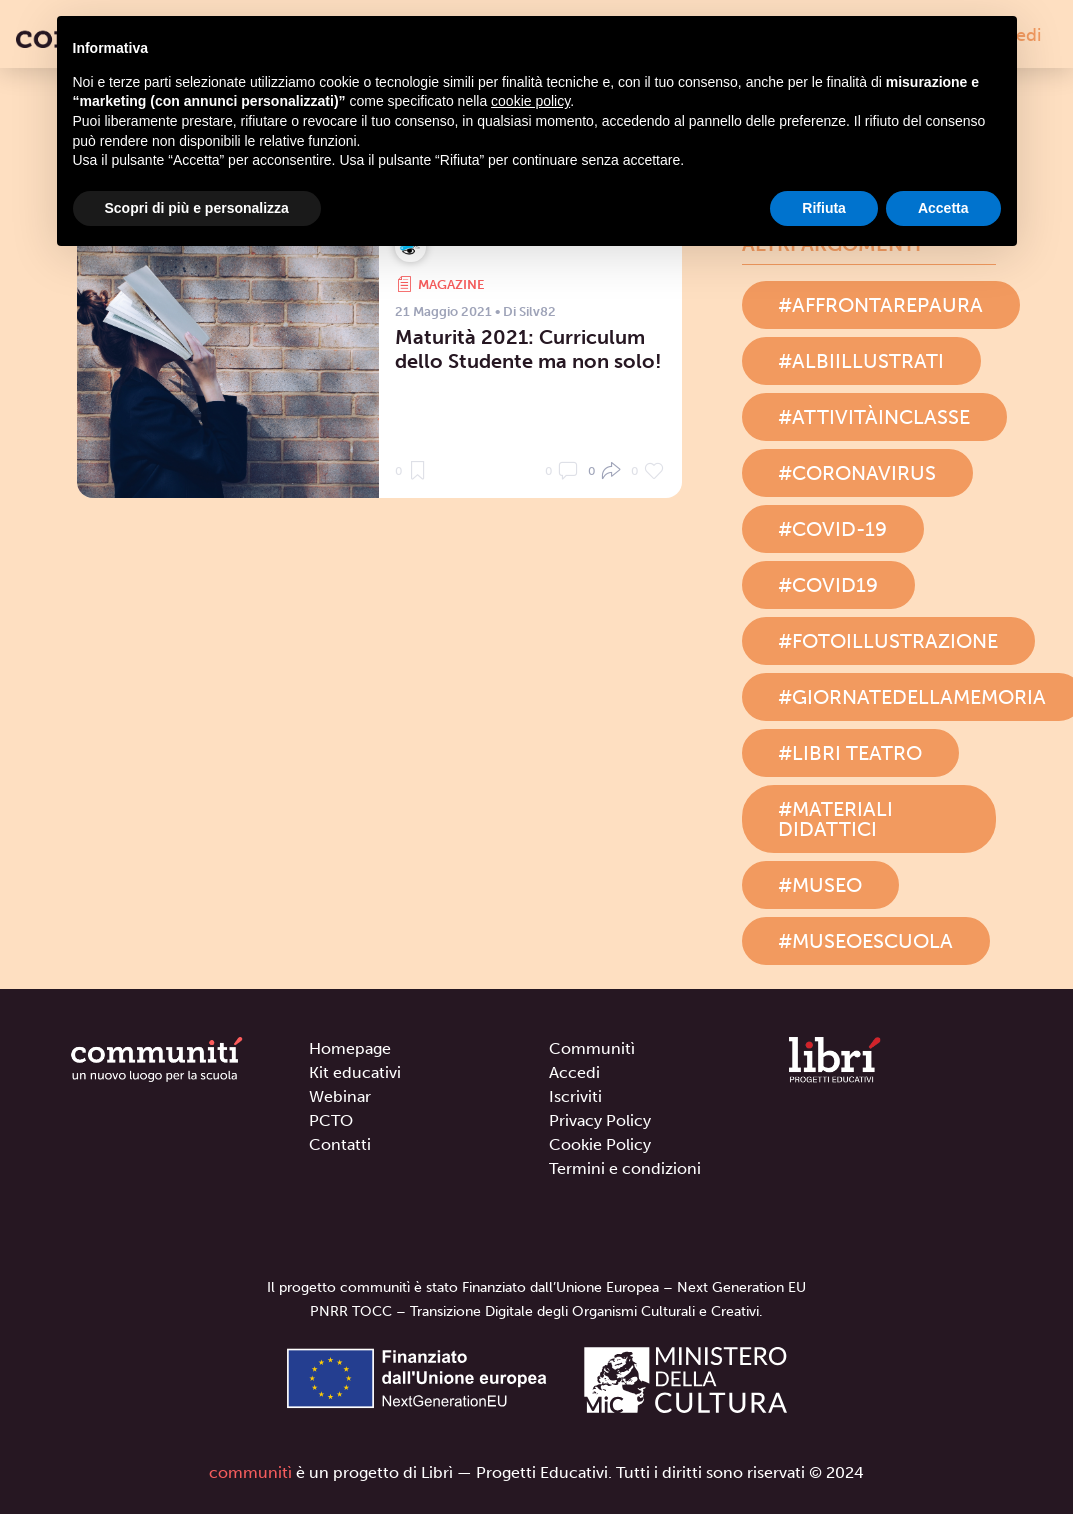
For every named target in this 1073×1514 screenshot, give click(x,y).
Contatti (340, 1144)
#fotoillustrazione (888, 641)
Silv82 (537, 311)
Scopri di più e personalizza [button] (197, 208)
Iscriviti (575, 1096)
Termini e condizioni (625, 1168)
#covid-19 (832, 529)
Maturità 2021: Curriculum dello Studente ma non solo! (528, 349)
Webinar (340, 1096)
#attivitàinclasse (874, 417)
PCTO (331, 1120)
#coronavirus (857, 473)
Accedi (574, 1072)
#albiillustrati (861, 361)
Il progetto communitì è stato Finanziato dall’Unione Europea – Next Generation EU (536, 1287)
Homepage (350, 1048)
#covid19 (828, 585)
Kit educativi (355, 1072)
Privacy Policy (600, 1120)
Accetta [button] (943, 208)
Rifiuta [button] (824, 208)
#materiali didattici (835, 819)
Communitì (592, 1048)
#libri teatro (850, 753)
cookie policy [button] (530, 101)
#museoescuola (865, 941)
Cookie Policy (600, 1144)
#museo (820, 885)
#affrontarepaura (880, 305)
